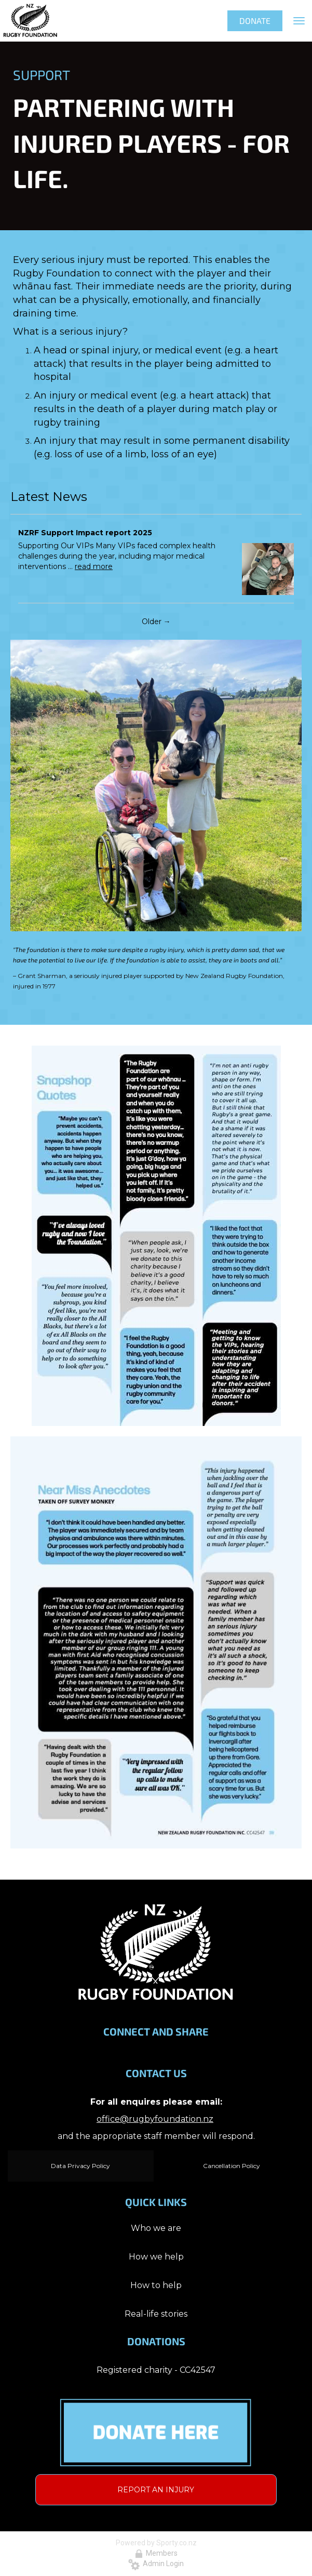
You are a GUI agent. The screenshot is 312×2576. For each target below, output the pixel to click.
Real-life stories (156, 2314)
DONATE (254, 20)
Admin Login (156, 2563)
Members (156, 2553)
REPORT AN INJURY (155, 2489)
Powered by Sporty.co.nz (156, 2543)
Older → (156, 621)
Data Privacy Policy (80, 2166)
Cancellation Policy (231, 2166)
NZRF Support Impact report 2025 (85, 532)
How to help (156, 2285)
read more (94, 566)
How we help (156, 2257)
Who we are (156, 2228)
